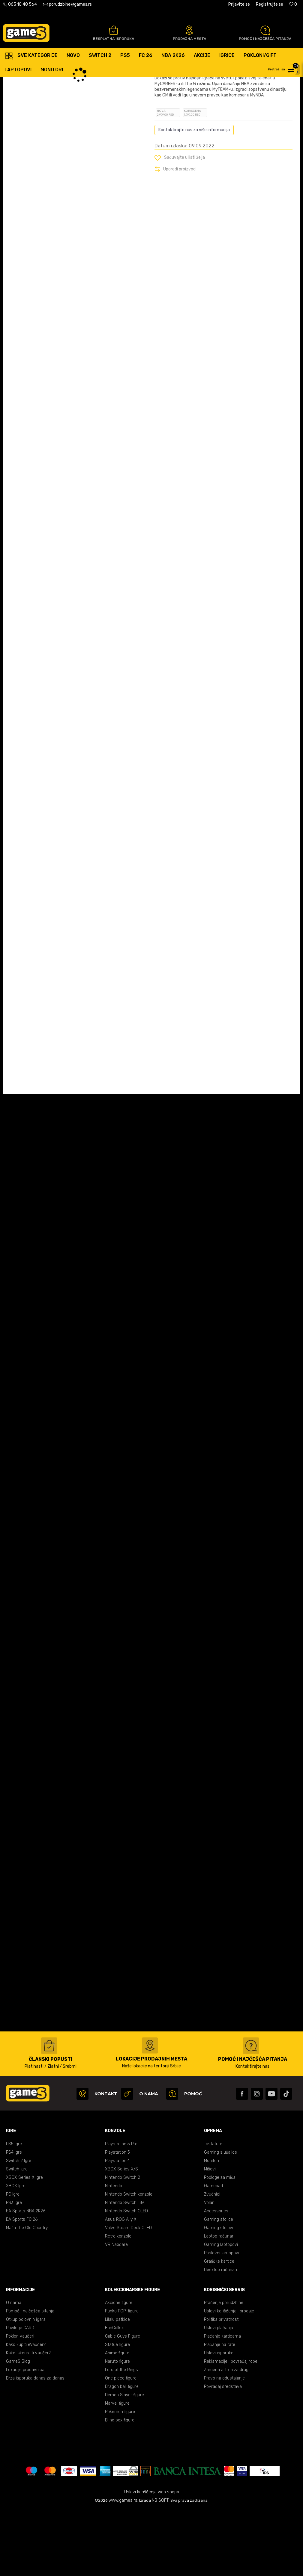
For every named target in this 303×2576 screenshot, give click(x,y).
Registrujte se (269, 4)
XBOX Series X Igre (24, 2243)
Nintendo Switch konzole (128, 2260)
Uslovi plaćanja (218, 2394)
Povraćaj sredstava (223, 2452)
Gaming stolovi (218, 2294)
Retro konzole (118, 2302)
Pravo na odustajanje (224, 2444)
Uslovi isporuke (218, 2419)
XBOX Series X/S (121, 2235)
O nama (13, 2368)
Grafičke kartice (219, 2327)
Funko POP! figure (122, 2377)
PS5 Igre (14, 2210)
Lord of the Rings (121, 2436)
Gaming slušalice (220, 2218)
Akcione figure (118, 2368)
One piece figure (120, 2444)
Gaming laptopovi (221, 2310)
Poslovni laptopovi (221, 2319)
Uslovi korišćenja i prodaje (229, 2377)
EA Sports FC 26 (22, 2285)
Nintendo (113, 2252)
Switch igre (17, 2235)
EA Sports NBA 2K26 (25, 2277)
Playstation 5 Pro (121, 2210)
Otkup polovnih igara (26, 2385)
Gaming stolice (218, 2285)
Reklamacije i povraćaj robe (230, 2427)
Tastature (213, 2210)
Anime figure (117, 2419)
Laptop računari (219, 2302)
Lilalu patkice (117, 2385)
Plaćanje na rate (219, 2410)
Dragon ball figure (122, 2452)
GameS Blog (18, 2427)
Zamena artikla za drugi (226, 2436)
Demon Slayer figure (124, 2461)
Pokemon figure (120, 2477)
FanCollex (114, 2394)
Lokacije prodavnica (25, 2436)
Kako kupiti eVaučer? (26, 2410)
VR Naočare (116, 2310)
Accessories (216, 2277)
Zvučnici (212, 2260)
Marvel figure (117, 2469)
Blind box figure (119, 2486)
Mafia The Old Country (27, 2294)
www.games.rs (123, 2566)
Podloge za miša (220, 2243)
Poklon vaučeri (20, 2402)
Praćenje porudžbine (223, 2368)
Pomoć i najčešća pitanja (30, 2377)
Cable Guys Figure (122, 2402)
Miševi (210, 2235)
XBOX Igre (16, 2252)
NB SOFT (160, 2566)
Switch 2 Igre (18, 2226)
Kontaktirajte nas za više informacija (194, 196)
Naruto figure (117, 2427)
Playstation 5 (117, 2218)
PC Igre (13, 2260)
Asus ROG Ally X (120, 2285)
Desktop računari (220, 2335)
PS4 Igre (14, 2218)
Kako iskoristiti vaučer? (28, 2419)
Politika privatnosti (221, 2385)
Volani (209, 2268)
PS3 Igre (14, 2268)
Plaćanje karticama (222, 2402)
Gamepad (213, 2252)
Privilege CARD (20, 2394)
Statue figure (117, 2410)
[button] (284, 69)
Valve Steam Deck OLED (128, 2294)
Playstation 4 (117, 2226)
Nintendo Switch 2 (122, 2243)
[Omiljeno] (293, 4)
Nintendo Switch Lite (125, 2268)
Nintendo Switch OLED (126, 2277)
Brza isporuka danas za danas (35, 2444)
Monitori (211, 2226)
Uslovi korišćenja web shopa (151, 2558)
